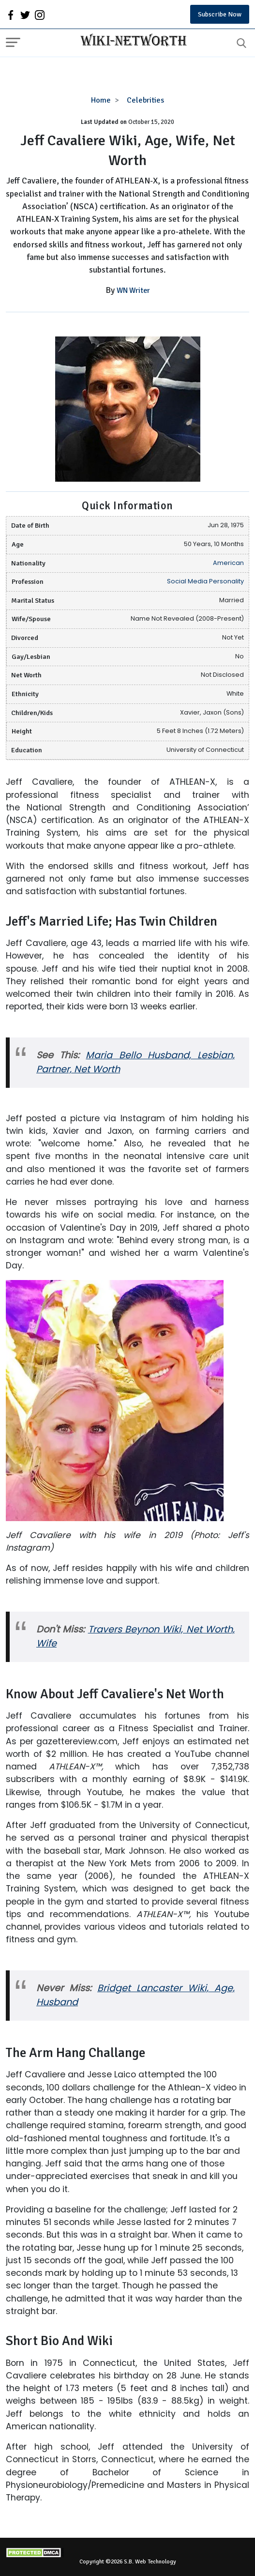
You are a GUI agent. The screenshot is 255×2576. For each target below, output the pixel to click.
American (228, 563)
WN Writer (133, 290)
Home (101, 100)
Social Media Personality (205, 581)
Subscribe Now (219, 14)
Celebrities (145, 100)
